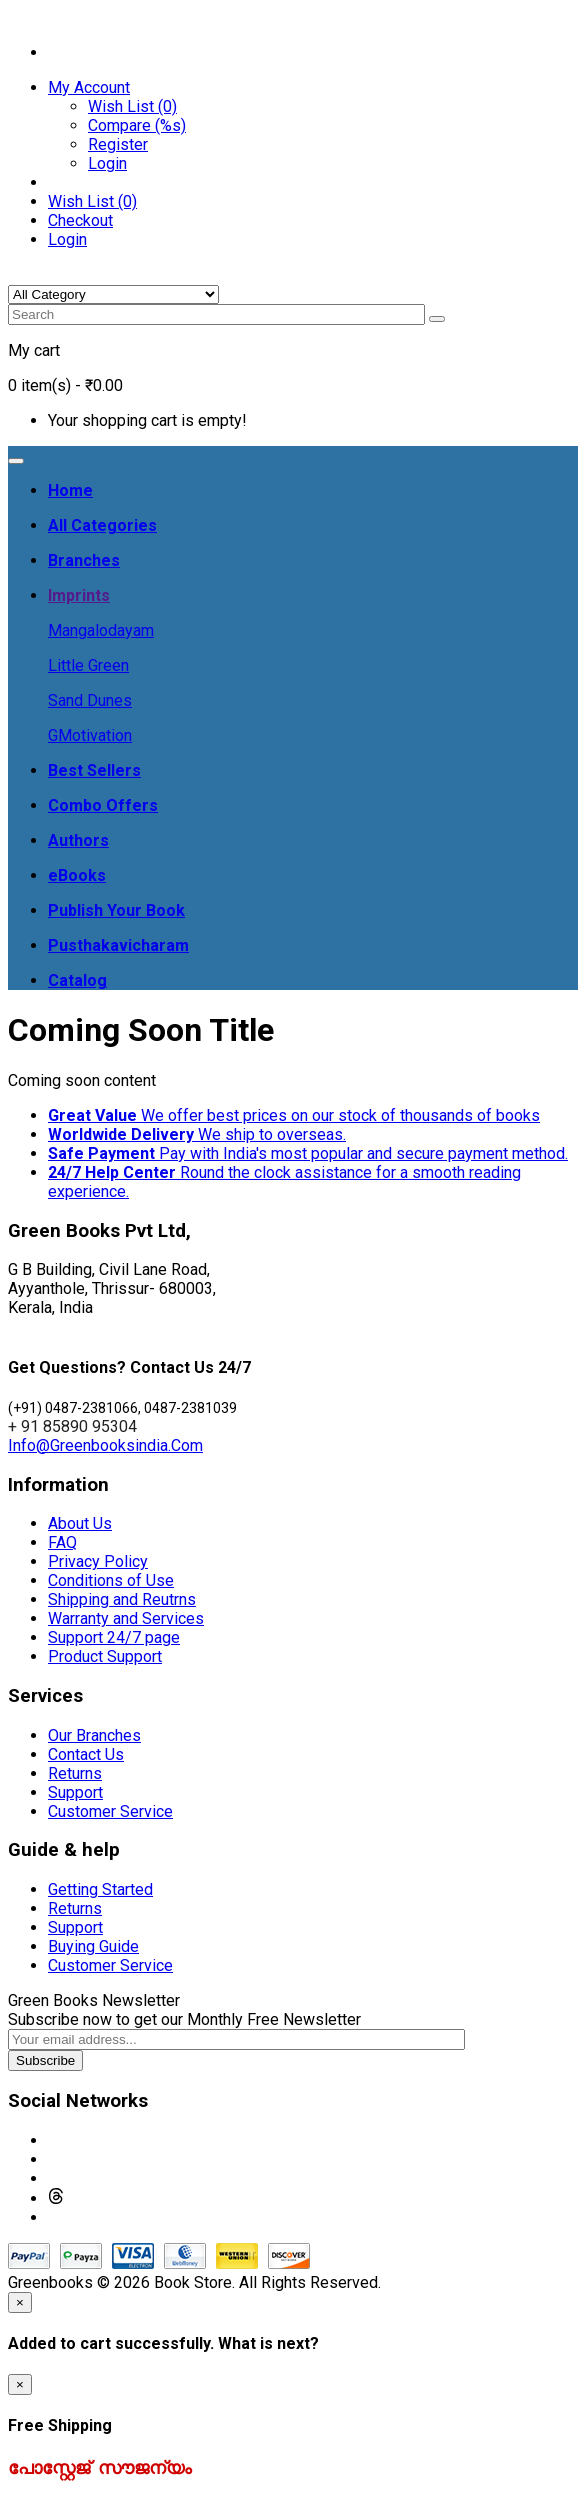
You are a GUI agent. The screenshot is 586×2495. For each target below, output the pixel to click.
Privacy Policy (98, 1561)
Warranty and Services (126, 1618)
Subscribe (45, 2060)
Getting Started (100, 1889)
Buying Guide (93, 1946)
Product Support (105, 1656)
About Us (80, 1523)
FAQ (62, 1542)
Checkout (80, 220)
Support (75, 1792)
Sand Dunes (90, 700)
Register (118, 144)
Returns (75, 1773)
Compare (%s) (137, 125)
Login (107, 163)
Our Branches (94, 1735)
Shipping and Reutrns (122, 1599)
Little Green (88, 665)
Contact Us (86, 1754)
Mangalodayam (101, 630)
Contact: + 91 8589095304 (100, 17)
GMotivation (90, 735)
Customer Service (110, 1811)
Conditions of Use (111, 1580)
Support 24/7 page (114, 1637)
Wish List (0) (132, 106)
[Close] (20, 2302)
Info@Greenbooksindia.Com (105, 1445)
